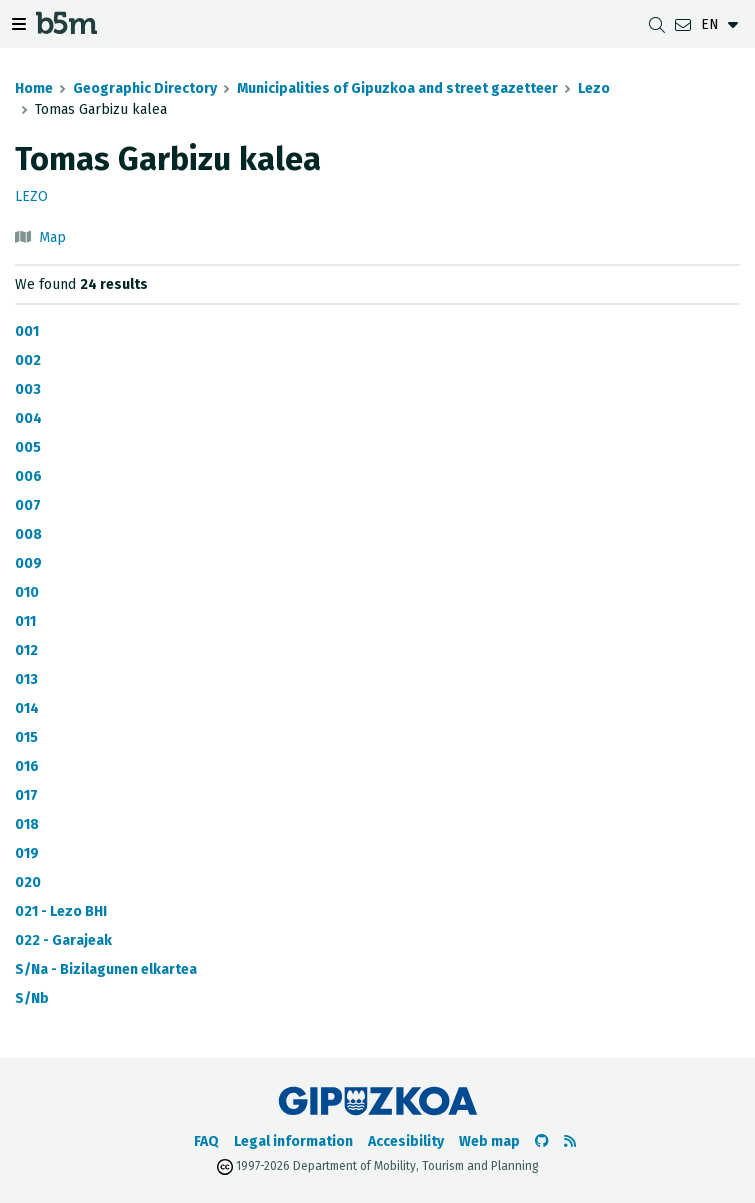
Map (52, 237)
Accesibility (406, 1141)
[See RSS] (570, 1141)
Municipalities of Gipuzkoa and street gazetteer (397, 88)
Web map (489, 1141)
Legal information (293, 1141)
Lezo (594, 88)
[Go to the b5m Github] (542, 1141)
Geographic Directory (145, 88)
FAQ (206, 1141)
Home (34, 88)
